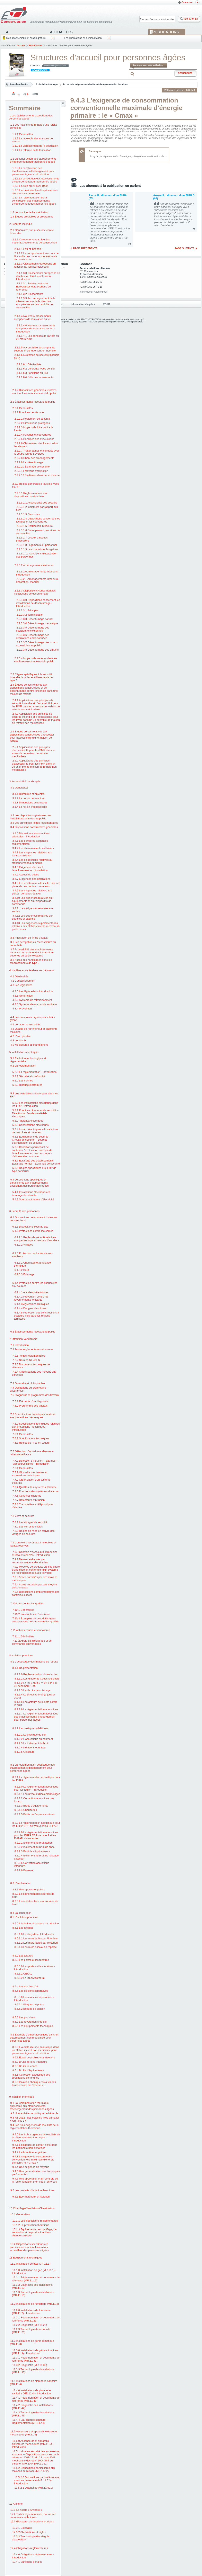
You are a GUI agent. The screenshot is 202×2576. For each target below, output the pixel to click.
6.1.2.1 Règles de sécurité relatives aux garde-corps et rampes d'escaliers (36, 1239)
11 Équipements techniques (25, 2257)
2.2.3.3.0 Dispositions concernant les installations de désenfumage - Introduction (38, 603)
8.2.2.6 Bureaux (24, 1870)
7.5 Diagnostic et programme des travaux (34, 1395)
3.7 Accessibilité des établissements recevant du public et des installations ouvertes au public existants (32, 952)
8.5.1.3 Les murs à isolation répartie (36, 1947)
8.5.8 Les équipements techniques (32, 2025)
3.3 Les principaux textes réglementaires (34, 822)
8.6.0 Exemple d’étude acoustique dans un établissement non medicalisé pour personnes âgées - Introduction (35, 2050)
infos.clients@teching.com (94, 291)
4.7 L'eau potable (20, 1036)
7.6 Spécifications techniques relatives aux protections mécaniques (32, 1416)
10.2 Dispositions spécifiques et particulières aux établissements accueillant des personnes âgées (29, 2247)
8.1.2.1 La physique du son (30, 1734)
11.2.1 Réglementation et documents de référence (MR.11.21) (36, 2319)
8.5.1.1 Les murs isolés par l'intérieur (36, 1938)
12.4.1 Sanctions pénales (27, 2561)
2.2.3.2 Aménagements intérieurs (34, 565)
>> (63, 103)
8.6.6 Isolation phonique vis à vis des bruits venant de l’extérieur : (34, 2083)
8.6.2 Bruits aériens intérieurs (29, 2061)
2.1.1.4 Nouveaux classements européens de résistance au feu (32, 317)
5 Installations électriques (24, 1052)
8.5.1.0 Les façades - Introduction (34, 1934)
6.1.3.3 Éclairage (25, 1274)
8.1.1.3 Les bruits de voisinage (33, 1690)
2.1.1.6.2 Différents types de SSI (36, 368)
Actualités (61, 32)
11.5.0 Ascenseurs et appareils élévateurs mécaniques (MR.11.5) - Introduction (33, 2444)
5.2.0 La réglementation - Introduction (34, 1071)
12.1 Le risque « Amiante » (26, 2509)
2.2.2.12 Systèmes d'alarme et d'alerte (37, 475)
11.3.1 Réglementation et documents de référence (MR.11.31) (36, 2359)
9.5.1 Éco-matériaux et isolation (31, 2196)
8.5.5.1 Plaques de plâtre (29, 2004)
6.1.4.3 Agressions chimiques (32, 1303)
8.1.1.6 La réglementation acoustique (36, 1709)
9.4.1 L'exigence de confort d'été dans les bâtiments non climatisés (34, 2146)
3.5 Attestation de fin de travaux (29, 937)
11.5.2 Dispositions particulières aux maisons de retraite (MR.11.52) (33, 2469)
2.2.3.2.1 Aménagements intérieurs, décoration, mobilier (37, 580)
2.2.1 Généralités (22, 408)
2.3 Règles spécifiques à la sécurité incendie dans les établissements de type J (31, 677)
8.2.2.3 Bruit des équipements (32, 1851)
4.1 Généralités (19, 976)
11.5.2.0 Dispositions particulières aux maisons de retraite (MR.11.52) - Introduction (36, 2480)
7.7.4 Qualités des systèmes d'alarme (34, 1487)
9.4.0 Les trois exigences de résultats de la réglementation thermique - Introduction (36, 2137)
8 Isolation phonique (21, 1655)
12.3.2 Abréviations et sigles (29, 2532)
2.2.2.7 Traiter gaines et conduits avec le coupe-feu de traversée (37, 452)
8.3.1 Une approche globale (28, 1889)
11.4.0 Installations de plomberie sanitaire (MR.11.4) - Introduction (31, 2392)
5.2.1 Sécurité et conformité (28, 1076)
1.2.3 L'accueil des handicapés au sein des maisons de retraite (35, 192)
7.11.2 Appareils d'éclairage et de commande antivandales (32, 1642)
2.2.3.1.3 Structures (28, 514)
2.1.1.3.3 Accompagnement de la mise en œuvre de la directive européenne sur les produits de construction (35, 303)
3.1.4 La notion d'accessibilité (29, 806)
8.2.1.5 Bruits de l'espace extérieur (35, 1814)
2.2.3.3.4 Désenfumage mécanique (37, 623)
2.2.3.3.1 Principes (28, 610)
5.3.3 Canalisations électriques (30, 1124)
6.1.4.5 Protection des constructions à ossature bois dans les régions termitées (36, 1315)
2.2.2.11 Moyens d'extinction (31, 470)
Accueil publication (19, 84)
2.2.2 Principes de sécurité (28, 412)
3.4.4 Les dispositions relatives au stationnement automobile (32, 861)
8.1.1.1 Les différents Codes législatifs (37, 1678)
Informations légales (83, 304)
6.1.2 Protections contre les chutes (32, 1230)
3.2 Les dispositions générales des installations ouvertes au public (30, 817)
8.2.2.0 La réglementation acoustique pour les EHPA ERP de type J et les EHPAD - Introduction (36, 1835)
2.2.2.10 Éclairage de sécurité (32, 466)
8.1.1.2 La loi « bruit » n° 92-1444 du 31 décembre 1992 (36, 1684)
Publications (165, 32)
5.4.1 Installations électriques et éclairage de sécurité (31, 1194)
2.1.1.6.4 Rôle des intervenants (35, 377)
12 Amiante (16, 2503)
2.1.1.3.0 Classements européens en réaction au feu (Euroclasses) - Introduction (38, 276)
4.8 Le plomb (18, 1040)
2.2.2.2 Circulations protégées (32, 423)
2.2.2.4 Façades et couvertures (33, 434)
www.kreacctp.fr (137, 319)
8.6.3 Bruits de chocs (24, 2066)
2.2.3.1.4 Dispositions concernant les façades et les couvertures (38, 520)
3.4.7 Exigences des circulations (31, 878)
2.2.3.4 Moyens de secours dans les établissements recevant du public (35, 660)
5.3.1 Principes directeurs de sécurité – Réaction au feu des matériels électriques (35, 1113)
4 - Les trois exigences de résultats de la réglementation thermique (95, 84)
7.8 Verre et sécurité (22, 1515)
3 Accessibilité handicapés (25, 781)
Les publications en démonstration (83, 38)
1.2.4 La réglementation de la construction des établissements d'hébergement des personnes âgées (34, 200)
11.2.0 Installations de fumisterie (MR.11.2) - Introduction (31, 2312)
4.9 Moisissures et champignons (29, 1044)
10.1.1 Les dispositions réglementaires (35, 2220)
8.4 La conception (21, 1912)
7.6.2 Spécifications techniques (30, 1438)
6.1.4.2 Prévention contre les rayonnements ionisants (31, 1298)
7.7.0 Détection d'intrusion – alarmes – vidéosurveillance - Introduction (35, 1462)
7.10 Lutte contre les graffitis (27, 1603)
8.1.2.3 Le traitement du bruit (32, 1743)
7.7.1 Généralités (22, 1468)
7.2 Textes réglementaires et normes (31, 1349)
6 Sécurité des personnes (24, 1211)
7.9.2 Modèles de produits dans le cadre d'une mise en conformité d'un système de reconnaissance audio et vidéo (36, 1569)
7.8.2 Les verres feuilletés (27, 1526)
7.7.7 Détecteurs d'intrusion (28, 1499)
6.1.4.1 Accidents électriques (32, 1292)
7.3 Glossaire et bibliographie (27, 1383)
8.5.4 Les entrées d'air (25, 1986)
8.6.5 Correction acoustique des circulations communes (31, 2076)
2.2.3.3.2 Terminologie (30, 614)
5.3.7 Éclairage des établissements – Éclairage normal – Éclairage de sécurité (36, 1162)
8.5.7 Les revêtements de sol (29, 2021)
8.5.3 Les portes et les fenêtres (30, 1959)
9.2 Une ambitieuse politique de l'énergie (34, 2113)
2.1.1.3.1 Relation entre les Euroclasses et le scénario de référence (33, 286)
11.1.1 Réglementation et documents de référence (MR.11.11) (36, 2279)
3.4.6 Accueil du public (25, 874)
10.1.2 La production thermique (30, 2225)
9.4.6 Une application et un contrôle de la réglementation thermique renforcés (35, 2180)
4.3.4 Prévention (22, 1008)
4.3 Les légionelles (21, 985)
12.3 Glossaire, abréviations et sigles (32, 2521)
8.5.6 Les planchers (24, 2017)
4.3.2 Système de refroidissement (32, 999)
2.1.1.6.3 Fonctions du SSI (32, 372)
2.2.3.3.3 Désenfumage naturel (35, 619)
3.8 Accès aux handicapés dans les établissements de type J (31, 961)
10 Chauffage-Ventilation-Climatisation (32, 2208)
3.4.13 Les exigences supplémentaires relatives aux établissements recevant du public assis (36, 926)
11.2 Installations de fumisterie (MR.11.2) (34, 2303)
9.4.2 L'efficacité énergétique (29, 2152)
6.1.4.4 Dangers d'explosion (31, 1308)
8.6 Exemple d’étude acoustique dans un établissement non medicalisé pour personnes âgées (34, 2037)
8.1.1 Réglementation (25, 1667)
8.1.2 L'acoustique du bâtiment (30, 1728)
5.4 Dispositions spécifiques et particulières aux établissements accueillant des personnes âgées (29, 1182)
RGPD (106, 304)
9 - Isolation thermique (47, 84)
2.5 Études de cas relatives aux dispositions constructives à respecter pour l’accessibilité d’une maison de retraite (32, 736)
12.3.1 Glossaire (22, 2527)
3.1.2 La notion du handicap (28, 798)
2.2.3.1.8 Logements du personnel (37, 544)
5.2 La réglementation (23, 1065)
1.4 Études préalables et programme (31, 216)
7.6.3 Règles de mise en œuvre (31, 1442)
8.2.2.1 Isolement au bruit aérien (34, 1842)
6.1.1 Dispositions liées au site (30, 1226)
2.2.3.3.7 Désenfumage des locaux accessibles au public (37, 644)
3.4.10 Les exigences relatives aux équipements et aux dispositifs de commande (32, 901)
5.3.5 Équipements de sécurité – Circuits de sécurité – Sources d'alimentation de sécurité (31, 1139)
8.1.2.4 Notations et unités (30, 1747)
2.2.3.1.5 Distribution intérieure (35, 525)
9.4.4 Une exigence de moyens (30, 2166)
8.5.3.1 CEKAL (23, 1973)
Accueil (21, 45)
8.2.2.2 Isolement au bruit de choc (35, 1846)
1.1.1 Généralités (22, 134)
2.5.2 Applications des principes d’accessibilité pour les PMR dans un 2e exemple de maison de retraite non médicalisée (34, 765)
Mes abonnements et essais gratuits (26, 38)
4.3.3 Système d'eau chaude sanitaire (34, 1004)
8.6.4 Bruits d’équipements (28, 2070)
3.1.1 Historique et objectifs (28, 793)
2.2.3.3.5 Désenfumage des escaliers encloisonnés (32, 629)
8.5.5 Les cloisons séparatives (30, 1990)
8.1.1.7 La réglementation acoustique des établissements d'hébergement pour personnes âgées (36, 1716)
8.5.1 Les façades (23, 1927)
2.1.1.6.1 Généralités (29, 364)
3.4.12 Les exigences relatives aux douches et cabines (32, 917)
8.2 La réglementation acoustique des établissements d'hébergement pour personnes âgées (32, 1767)
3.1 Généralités (19, 787)
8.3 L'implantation (20, 1883)
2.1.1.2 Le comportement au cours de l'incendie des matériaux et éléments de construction (36, 256)
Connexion (188, 3)
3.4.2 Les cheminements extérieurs (33, 848)
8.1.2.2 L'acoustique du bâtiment (34, 1738)
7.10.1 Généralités (23, 1609)
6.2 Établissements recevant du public (32, 1331)
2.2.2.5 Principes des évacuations (34, 438)
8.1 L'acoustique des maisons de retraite (34, 1661)
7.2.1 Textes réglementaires (28, 1355)
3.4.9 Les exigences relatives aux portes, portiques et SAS (32, 892)
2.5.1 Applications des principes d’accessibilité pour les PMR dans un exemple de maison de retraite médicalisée (33, 752)
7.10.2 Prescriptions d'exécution (31, 1614)
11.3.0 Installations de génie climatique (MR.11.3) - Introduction (35, 2352)
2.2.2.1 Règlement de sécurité (32, 418)
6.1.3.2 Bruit (22, 1270)
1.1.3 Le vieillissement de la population (35, 145)
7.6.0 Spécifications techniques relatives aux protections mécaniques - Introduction (36, 1426)
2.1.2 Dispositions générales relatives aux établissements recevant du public (34, 392)
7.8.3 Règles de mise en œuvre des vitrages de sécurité (33, 1532)
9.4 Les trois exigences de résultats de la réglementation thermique (34, 2126)
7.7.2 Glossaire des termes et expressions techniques (29, 1474)
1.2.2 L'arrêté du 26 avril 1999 (30, 185)
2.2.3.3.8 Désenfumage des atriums (38, 649)
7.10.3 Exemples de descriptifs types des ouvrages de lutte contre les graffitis (35, 1620)
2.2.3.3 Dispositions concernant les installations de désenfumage (35, 592)
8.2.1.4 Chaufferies (26, 1809)
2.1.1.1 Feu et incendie (28, 248)
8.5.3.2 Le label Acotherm (30, 1977)
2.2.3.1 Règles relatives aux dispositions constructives (30, 495)
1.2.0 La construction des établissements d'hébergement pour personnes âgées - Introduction (33, 171)
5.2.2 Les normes (22, 1080)
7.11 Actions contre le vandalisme (30, 1630)
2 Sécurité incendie (20, 223)
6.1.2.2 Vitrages (24, 1244)
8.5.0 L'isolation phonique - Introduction (35, 1923)
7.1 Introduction (19, 1345)
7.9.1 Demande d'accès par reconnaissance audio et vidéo (30, 1561)
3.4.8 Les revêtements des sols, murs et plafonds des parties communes (36, 885)
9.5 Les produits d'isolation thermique (32, 2190)
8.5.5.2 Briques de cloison (30, 2008)
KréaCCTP (92, 322)
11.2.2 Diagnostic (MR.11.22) (29, 2324)
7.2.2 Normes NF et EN (26, 1360)
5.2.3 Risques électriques (27, 1084)
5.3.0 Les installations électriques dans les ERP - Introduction (35, 1104)
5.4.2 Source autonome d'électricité (33, 1199)
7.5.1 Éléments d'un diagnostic (30, 1401)
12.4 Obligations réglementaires (29, 2548)
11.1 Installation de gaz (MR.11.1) (30, 2263)
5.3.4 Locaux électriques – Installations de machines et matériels (35, 1131)
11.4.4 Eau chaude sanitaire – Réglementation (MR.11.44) (30, 2421)
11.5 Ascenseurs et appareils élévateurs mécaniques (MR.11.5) (34, 2433)
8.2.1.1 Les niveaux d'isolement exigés (37, 1793)
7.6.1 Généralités (22, 1434)
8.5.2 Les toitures (22, 1955)
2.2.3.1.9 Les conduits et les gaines (37, 549)
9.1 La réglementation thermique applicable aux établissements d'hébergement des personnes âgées (32, 2106)
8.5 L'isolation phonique (24, 1917)
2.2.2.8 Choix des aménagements (34, 458)
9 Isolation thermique (21, 2096)
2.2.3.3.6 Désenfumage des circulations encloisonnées (32, 636)
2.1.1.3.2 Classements (30, 293)
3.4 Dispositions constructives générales (34, 827)
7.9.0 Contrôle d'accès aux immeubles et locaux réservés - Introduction (35, 1553)
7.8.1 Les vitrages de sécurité (29, 1522)
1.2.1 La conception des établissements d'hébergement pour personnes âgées (35, 180)
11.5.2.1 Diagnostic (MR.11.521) (34, 2487)
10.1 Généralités (20, 2214)
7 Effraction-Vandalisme (23, 1338)
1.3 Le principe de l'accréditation (29, 212)
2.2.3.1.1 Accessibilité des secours (37, 502)
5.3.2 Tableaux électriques (27, 1120)
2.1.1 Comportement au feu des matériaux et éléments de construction (34, 241)
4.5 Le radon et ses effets (25, 1024)
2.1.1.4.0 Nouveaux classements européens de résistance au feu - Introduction (35, 328)
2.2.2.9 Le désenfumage (29, 462)
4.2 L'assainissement (22, 980)
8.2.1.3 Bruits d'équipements (31, 1805)
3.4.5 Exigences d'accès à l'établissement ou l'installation (30, 869)
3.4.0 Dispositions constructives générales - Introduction (31, 835)
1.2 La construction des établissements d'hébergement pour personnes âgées (33, 160)
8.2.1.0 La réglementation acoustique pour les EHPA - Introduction (36, 1788)
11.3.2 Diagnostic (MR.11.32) (29, 2364)
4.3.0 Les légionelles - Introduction (32, 991)
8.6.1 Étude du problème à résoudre (33, 2057)
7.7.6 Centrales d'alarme (26, 1495)
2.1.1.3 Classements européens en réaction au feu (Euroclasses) (35, 265)
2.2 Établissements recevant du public (32, 401)
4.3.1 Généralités (22, 995)
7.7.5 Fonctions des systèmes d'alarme (35, 1491)
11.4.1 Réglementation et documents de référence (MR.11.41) (36, 2399)
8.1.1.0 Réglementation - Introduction (36, 1674)
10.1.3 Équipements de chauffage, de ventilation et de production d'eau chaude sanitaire (34, 2232)
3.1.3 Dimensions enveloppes (29, 802)
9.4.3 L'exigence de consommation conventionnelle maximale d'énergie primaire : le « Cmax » (33, 2159)
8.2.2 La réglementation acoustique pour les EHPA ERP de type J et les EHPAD (36, 1824)
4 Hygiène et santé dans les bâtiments (31, 970)
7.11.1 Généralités (23, 1636)
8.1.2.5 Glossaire (25, 1751)
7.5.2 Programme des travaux (29, 1405)
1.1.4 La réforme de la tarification (31, 150)
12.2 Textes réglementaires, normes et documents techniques (33, 2516)
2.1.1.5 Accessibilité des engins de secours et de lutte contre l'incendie (35, 349)
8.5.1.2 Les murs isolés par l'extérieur (37, 1942)
